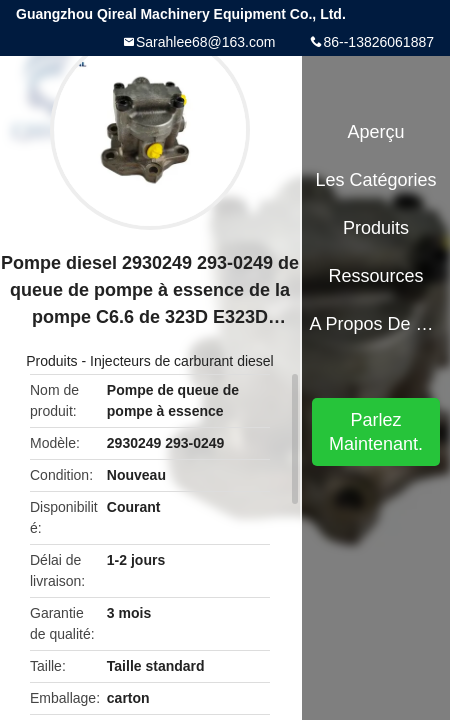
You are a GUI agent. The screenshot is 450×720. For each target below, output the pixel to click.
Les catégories (376, 180)
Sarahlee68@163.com (206, 42)
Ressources (376, 276)
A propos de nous (375, 324)
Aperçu (376, 132)
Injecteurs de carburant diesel (182, 361)
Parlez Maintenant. (376, 432)
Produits (51, 361)
